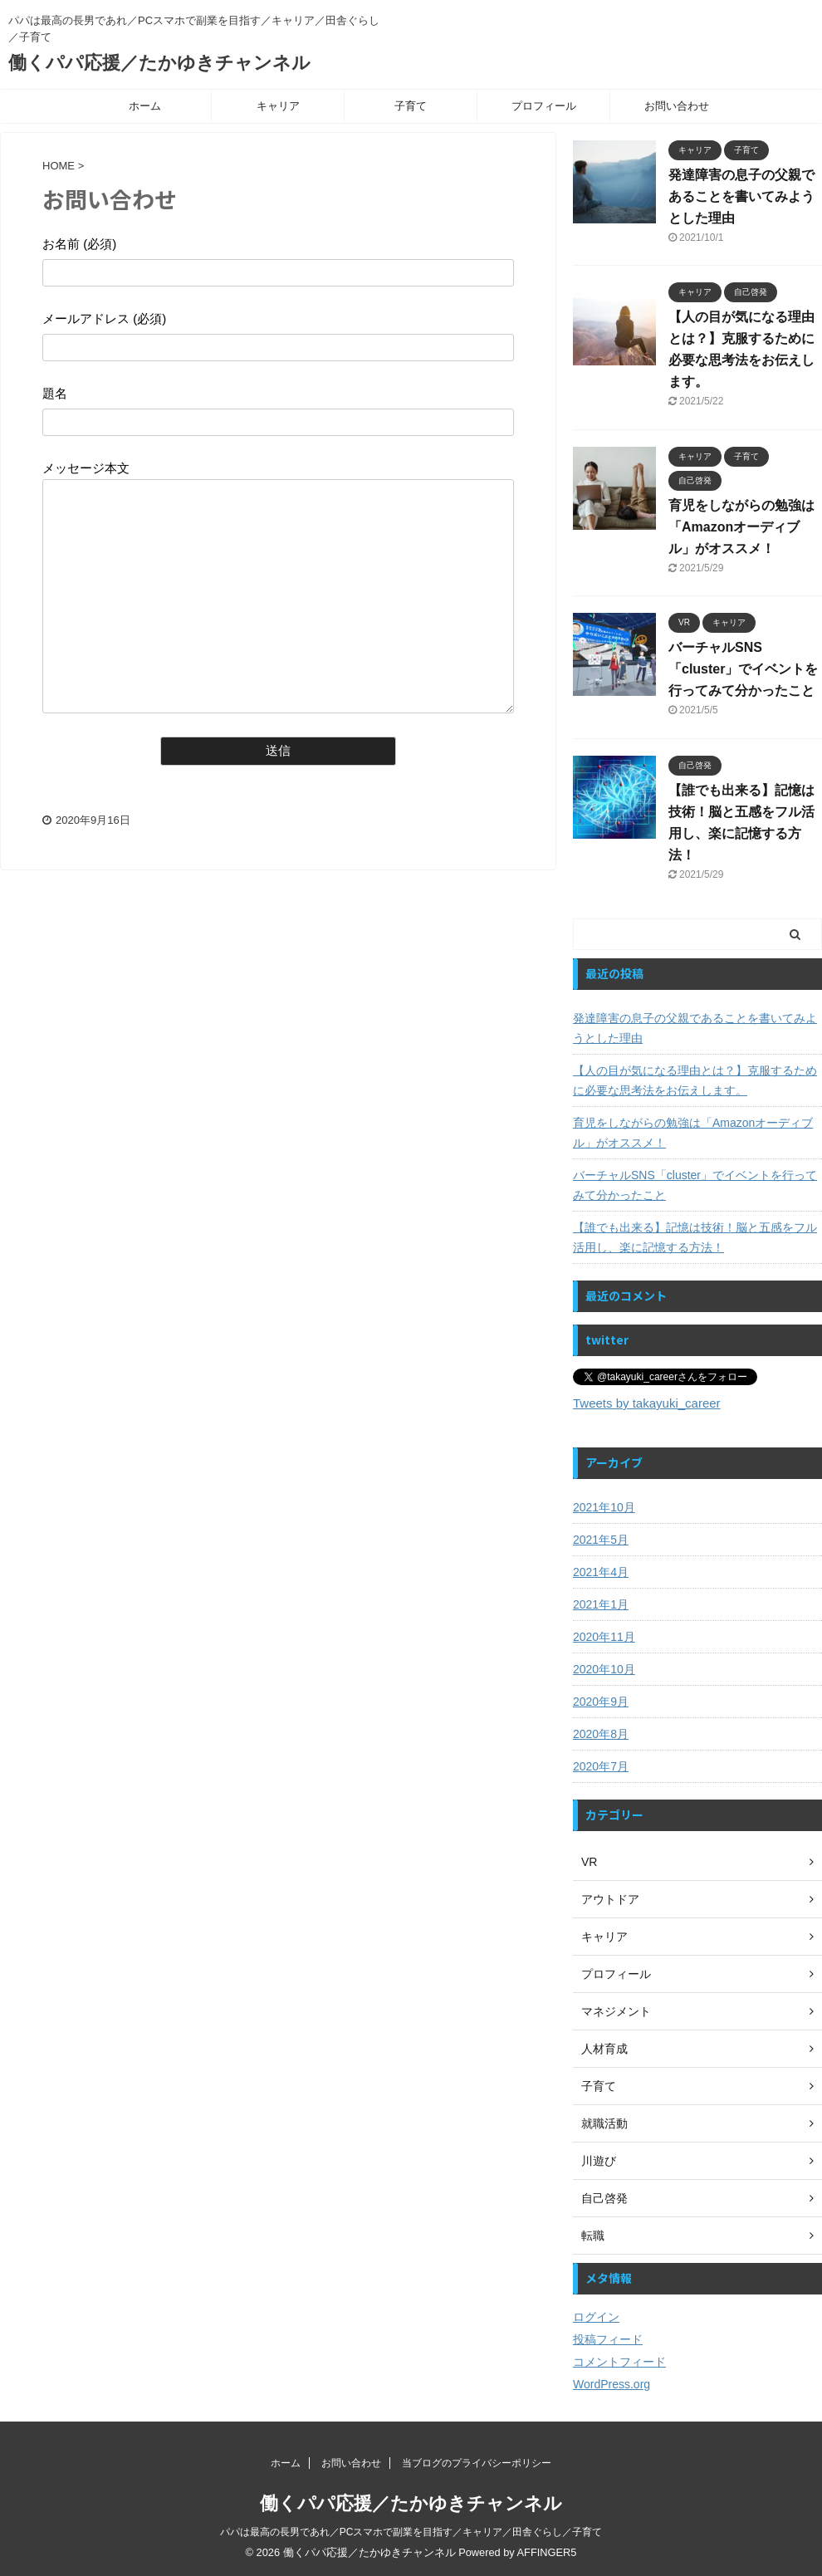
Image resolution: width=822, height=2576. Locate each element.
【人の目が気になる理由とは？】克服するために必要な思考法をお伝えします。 (695, 1080)
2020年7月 (601, 1766)
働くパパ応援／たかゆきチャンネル (159, 62)
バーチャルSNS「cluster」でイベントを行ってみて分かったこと (743, 669)
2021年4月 (601, 1572)
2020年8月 (601, 1734)
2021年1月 (601, 1604)
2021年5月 (601, 1539)
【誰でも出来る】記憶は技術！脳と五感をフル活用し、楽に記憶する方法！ (695, 1237)
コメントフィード (619, 2361)
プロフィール (543, 106)
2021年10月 (604, 1507)
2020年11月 (604, 1636)
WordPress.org (611, 2384)
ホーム (145, 106)
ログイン (596, 2317)
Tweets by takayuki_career (647, 1403)
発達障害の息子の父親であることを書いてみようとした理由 (741, 196)
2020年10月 (604, 1669)
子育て (410, 106)
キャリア (278, 106)
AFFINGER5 (547, 2552)
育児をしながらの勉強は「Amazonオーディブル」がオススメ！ (741, 527)
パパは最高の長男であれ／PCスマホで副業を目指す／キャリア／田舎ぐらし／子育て (411, 2532)
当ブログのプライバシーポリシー (476, 2463)
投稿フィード (608, 2339)
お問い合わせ (676, 106)
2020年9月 (601, 1701)
